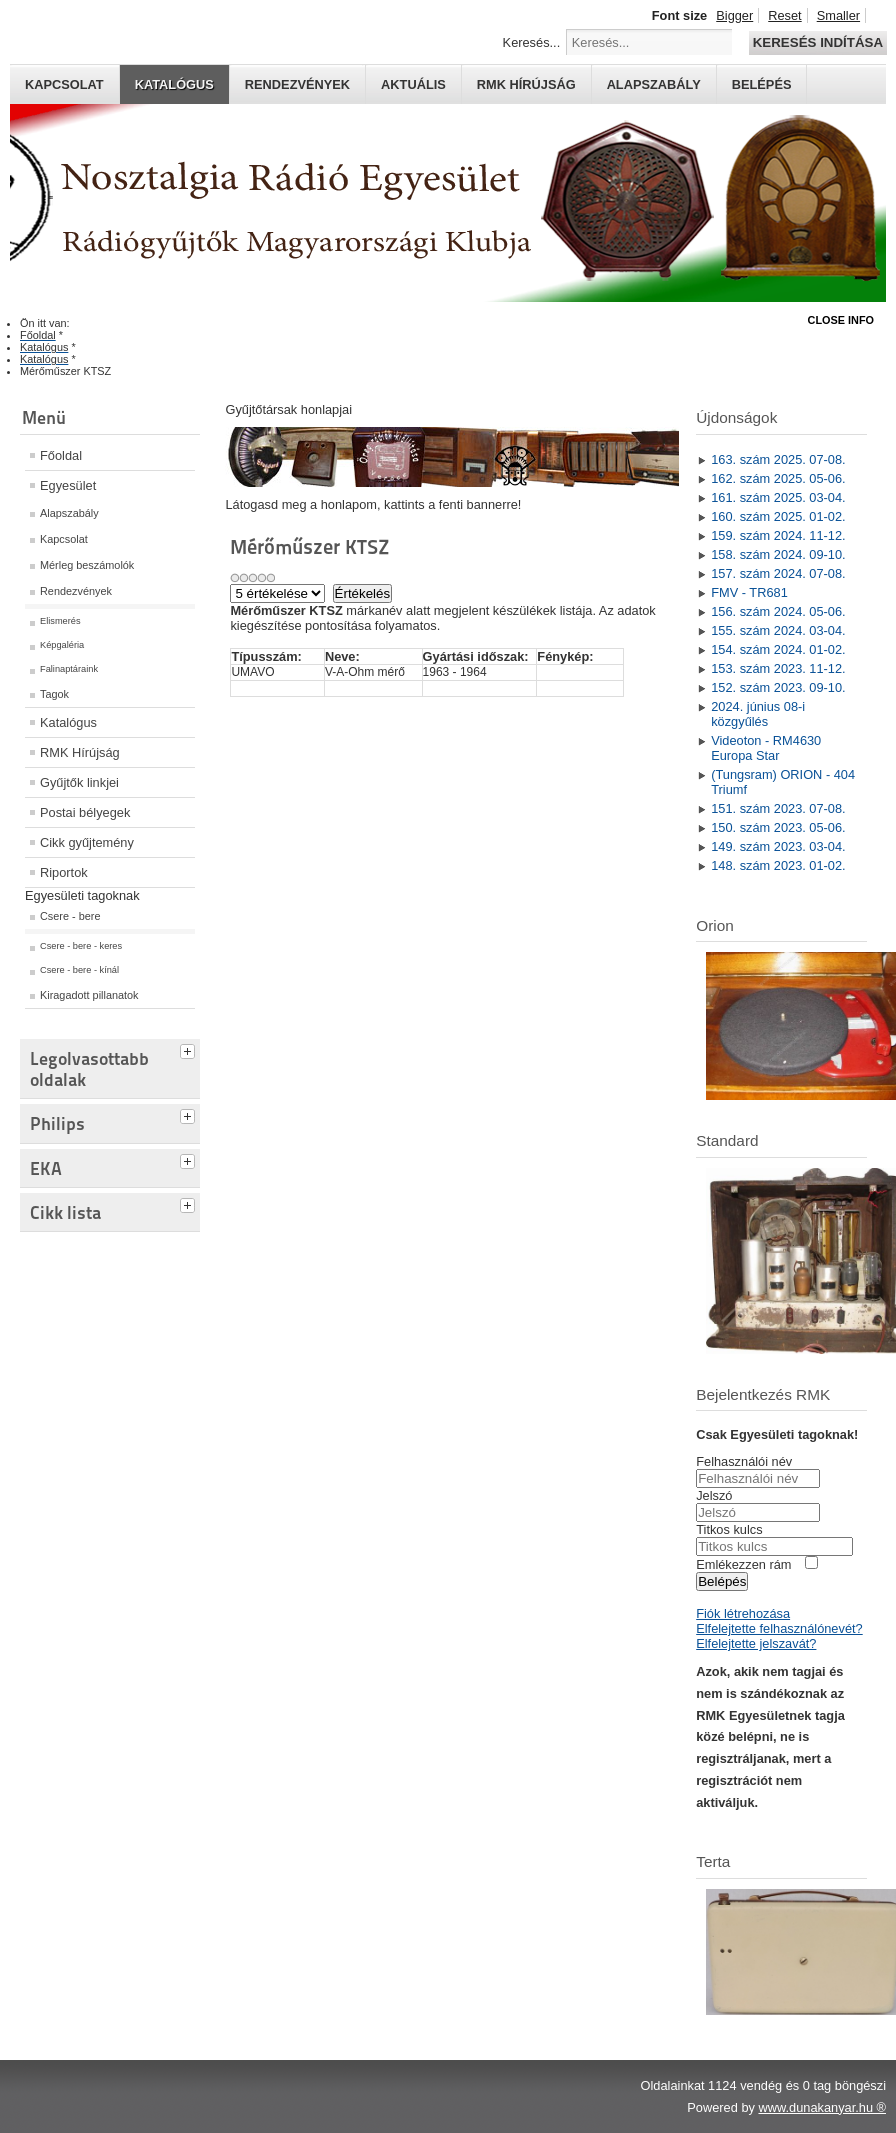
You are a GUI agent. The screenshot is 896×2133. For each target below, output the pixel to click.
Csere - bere (70, 916)
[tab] (190, 1049)
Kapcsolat (64, 84)
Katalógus (174, 84)
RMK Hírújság (80, 752)
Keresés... (532, 42)
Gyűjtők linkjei (79, 782)
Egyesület (68, 485)
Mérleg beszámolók (87, 565)
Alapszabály (654, 84)
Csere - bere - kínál (79, 970)
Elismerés (60, 621)
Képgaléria (62, 645)
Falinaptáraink (69, 669)
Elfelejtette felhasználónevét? (779, 1628)
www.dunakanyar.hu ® (822, 2107)
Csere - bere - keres (81, 946)
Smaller (838, 15)
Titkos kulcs (729, 1529)
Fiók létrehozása (743, 1613)
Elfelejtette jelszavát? (756, 1643)
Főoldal (61, 455)
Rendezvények (297, 84)
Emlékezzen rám (743, 1564)
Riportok (64, 872)
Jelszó (714, 1495)
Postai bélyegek (85, 812)
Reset (784, 15)
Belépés (762, 84)
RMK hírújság (526, 84)
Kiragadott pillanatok (89, 995)
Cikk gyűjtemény (87, 842)
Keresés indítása (818, 42)
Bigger (734, 15)
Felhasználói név (744, 1461)
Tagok (54, 694)
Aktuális (413, 84)
